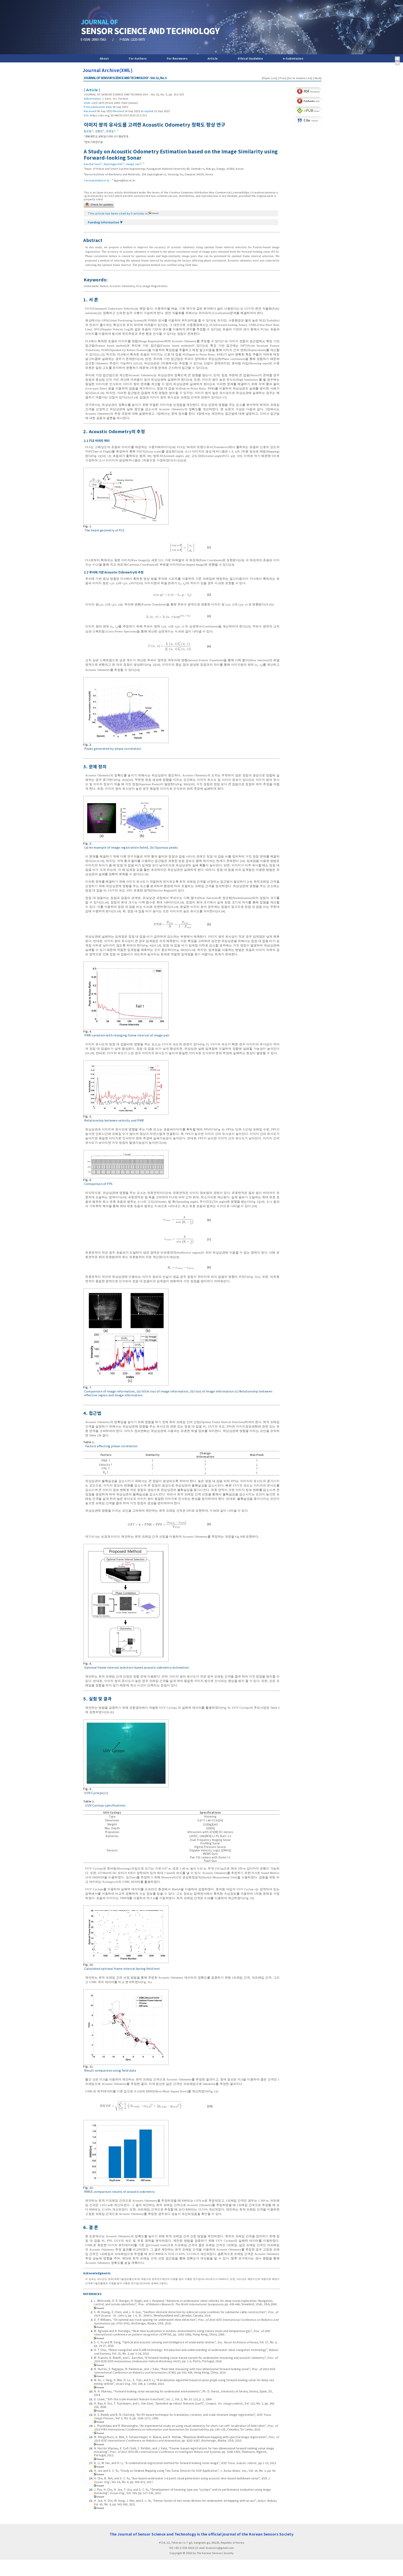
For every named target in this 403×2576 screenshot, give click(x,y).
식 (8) (169, 1257)
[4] (214, 320)
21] (112, 1712)
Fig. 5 (204, 1044)
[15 (219, 397)
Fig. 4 (147, 945)
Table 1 (94, 1435)
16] (102, 393)
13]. (140, 363)
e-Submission (293, 58)
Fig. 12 (213, 2091)
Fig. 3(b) (183, 784)
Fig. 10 (249, 1898)
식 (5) (146, 907)
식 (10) (138, 2091)
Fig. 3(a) (121, 780)
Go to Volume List (299, 78)
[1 (238, 308)
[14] (212, 384)
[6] (219, 329)
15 (98, 393)
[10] (205, 345)
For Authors (138, 58)
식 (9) (213, 1510)
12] (103, 354)
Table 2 (275, 1707)
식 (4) (178, 631)
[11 (98, 354)
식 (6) (157, 1206)
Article (213, 58)
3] (241, 308)
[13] (204, 368)
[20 (107, 1712)
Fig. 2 (150, 664)
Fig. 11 (146, 1982)
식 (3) (269, 604)
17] (225, 397)
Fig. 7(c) (254, 1277)
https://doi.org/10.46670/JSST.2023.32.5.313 (118, 115)
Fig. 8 (238, 1536)
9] (226, 341)
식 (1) (176, 460)
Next (317, 78)
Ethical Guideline (250, 58)
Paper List (269, 78)
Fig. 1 (96, 456)
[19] (231, 564)
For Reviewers (177, 58)
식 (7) (220, 1206)
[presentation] (184, 547)
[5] (165, 325)
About (104, 58)
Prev (282, 78)
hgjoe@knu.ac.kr (125, 180)
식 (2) (218, 583)
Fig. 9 (225, 1707)
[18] (172, 447)
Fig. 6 (219, 1129)
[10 (135, 363)
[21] (105, 1793)
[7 (222, 341)
